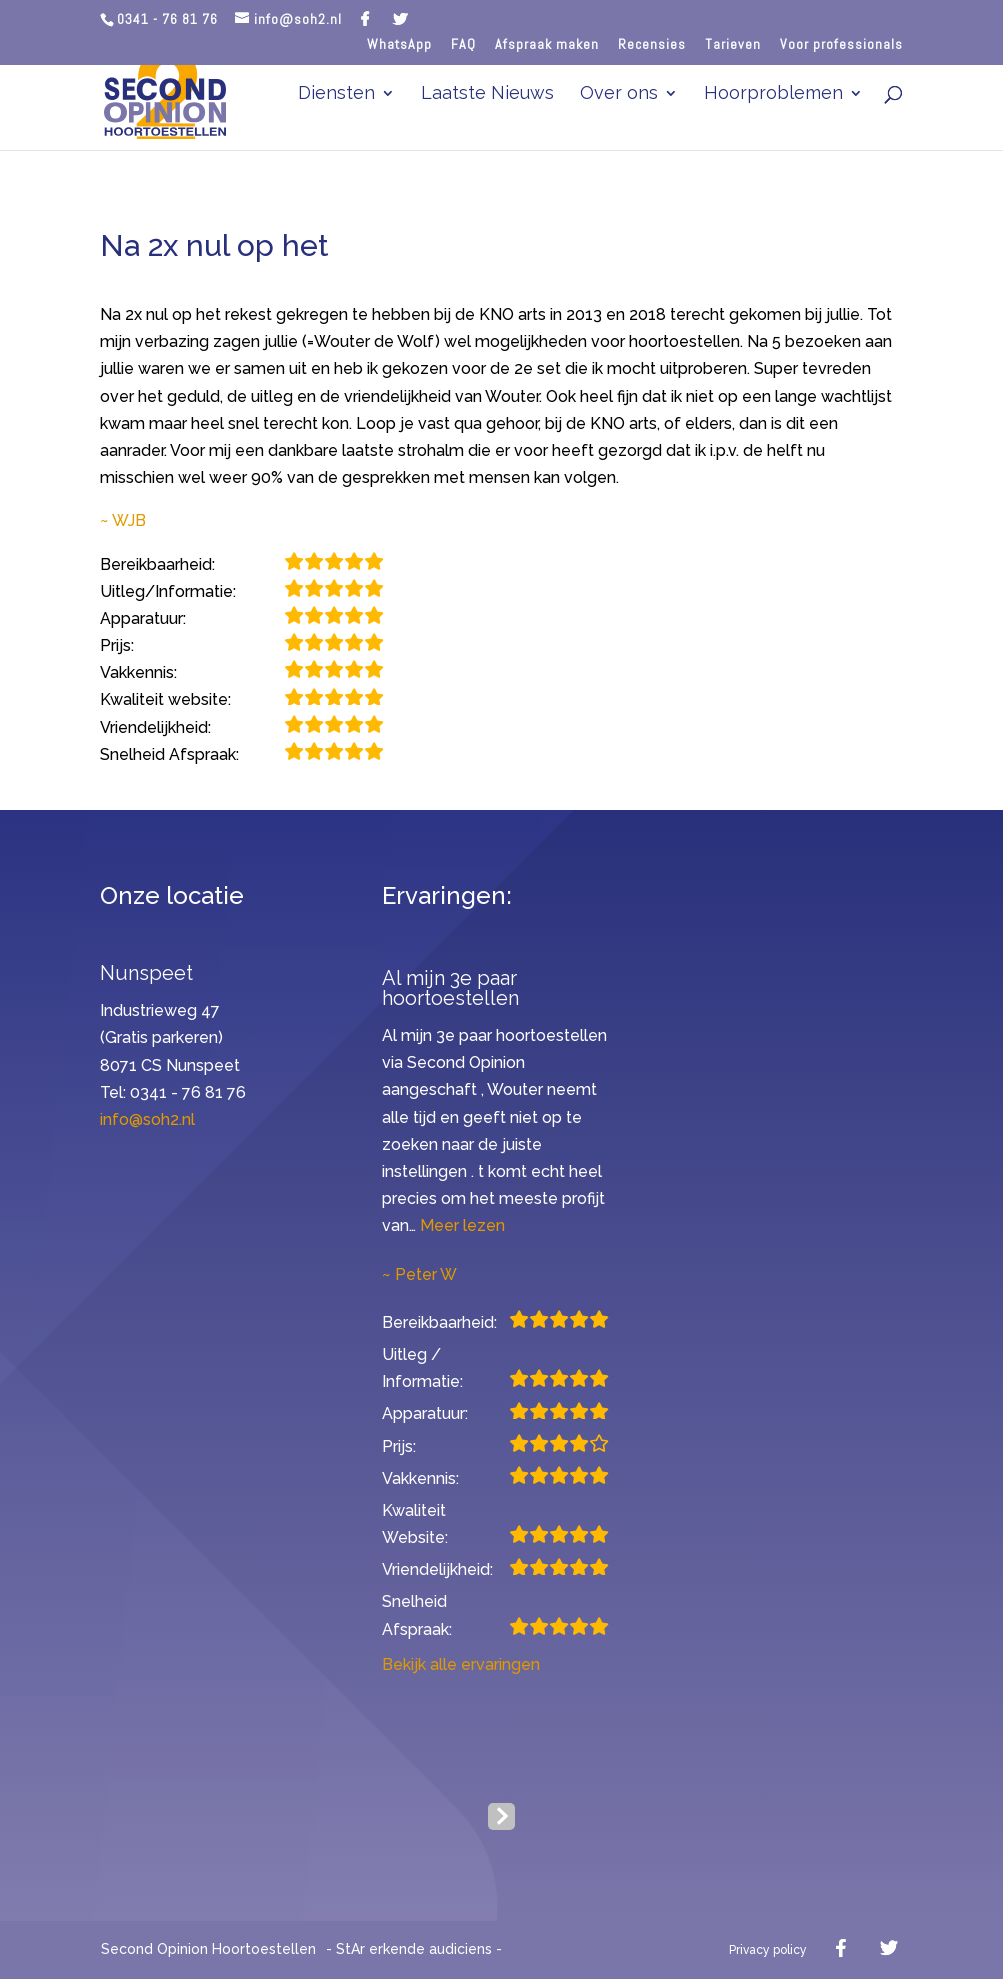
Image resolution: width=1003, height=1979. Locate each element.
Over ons (619, 94)
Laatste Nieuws (487, 94)
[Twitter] (400, 19)
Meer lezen (462, 1225)
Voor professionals (841, 45)
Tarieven (733, 45)
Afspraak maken (547, 45)
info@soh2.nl (147, 1119)
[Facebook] (365, 19)
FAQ (463, 45)
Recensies (652, 45)
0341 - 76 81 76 (167, 19)
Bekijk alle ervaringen (461, 1664)
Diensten (336, 94)
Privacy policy (768, 1950)
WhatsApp (399, 44)
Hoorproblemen (773, 94)
